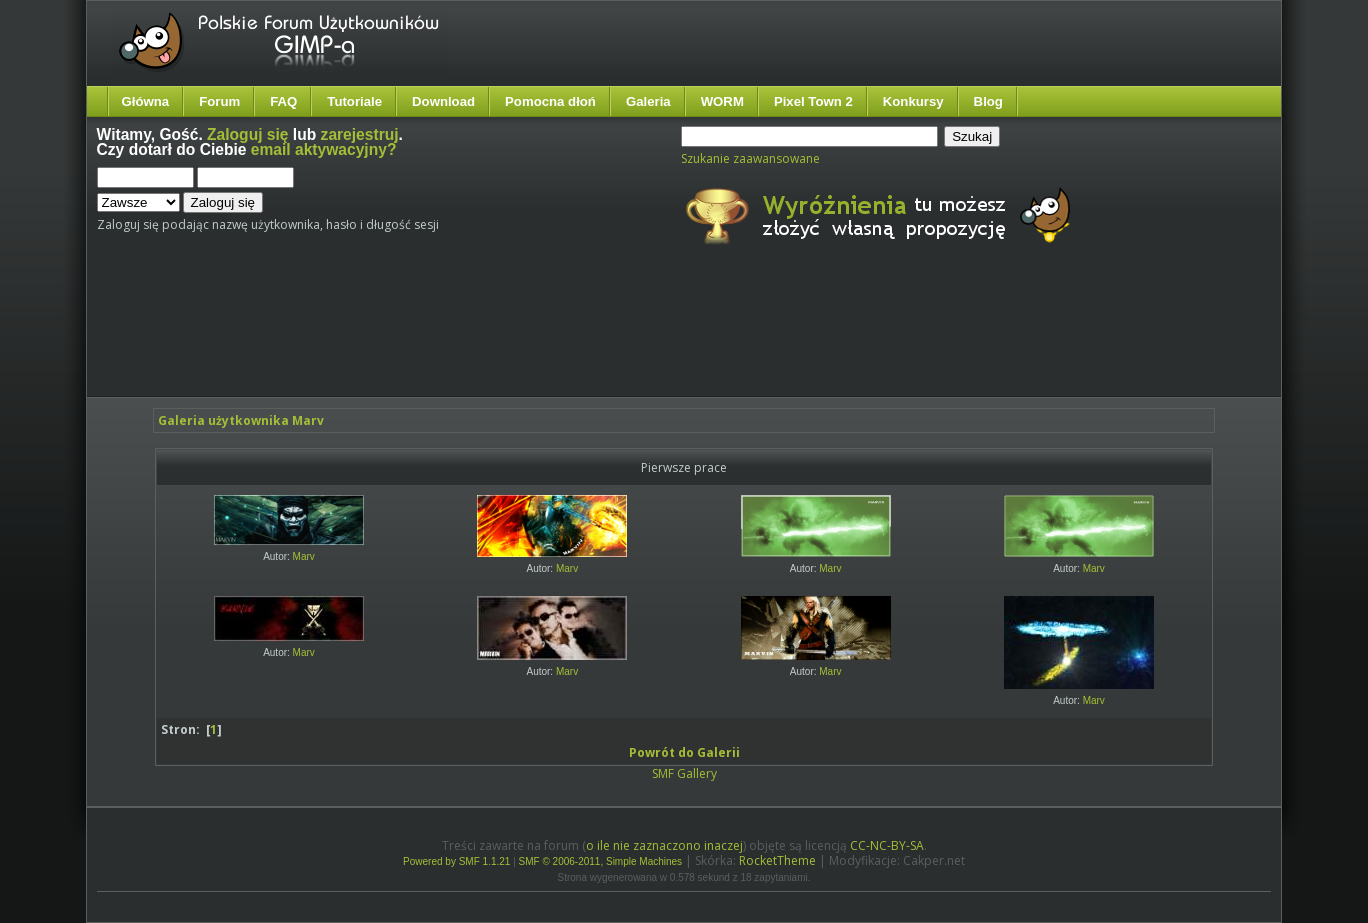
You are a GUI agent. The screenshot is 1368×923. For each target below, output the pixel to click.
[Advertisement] (472, 338)
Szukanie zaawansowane (750, 158)
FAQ (283, 101)
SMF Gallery (684, 773)
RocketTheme (777, 860)
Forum (219, 101)
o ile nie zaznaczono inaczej (664, 845)
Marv (304, 556)
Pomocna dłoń (550, 101)
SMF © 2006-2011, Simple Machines (601, 861)
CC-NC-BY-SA (887, 845)
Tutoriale (354, 101)
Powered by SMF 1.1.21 (456, 861)
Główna (146, 101)
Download (443, 101)
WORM (722, 101)
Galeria (648, 101)
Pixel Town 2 (813, 101)
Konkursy (913, 101)
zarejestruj (360, 134)
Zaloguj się (247, 134)
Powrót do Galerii (684, 752)
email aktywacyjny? (324, 149)
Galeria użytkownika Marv (241, 420)
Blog (988, 101)
